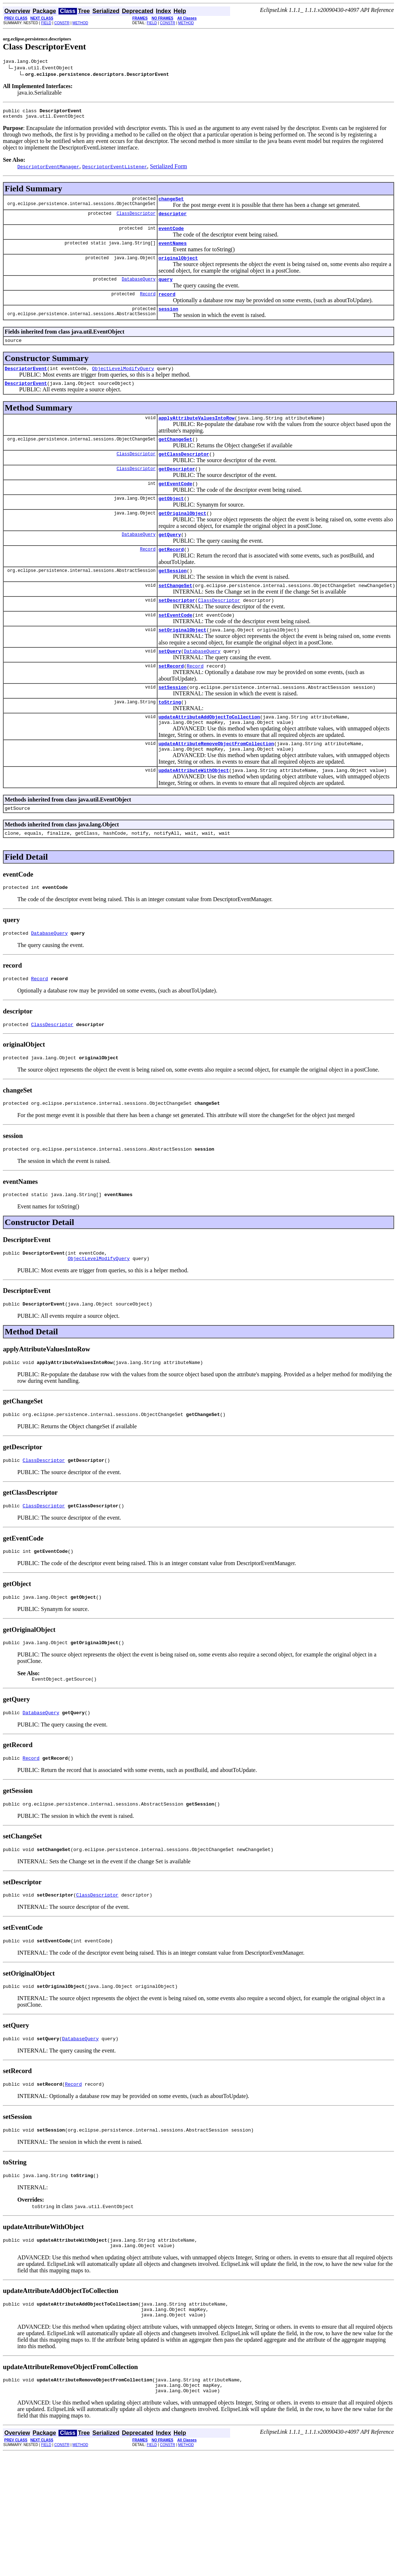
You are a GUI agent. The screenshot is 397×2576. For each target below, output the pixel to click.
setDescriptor (177, 628)
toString (170, 736)
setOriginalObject (183, 660)
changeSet (171, 203)
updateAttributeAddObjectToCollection (209, 752)
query (166, 289)
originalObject (178, 266)
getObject (171, 520)
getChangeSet (176, 456)
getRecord (171, 574)
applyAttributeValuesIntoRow (197, 434)
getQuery (170, 558)
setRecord (171, 698)
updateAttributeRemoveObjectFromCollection (216, 781)
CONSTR (61, 23)
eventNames (173, 250)
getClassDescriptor (184, 472)
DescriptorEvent (26, 382)
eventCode (171, 234)
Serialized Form (168, 169)
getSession (173, 596)
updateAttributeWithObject (194, 810)
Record (147, 304)
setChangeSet (176, 612)
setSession (173, 720)
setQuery (170, 682)
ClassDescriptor (136, 219)
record (167, 304)
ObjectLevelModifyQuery (123, 382)
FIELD (46, 23)
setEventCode (176, 644)
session (168, 320)
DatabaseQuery (139, 289)
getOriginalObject (183, 536)
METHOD (80, 23)
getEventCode (176, 504)
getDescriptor (177, 488)
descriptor (173, 219)
